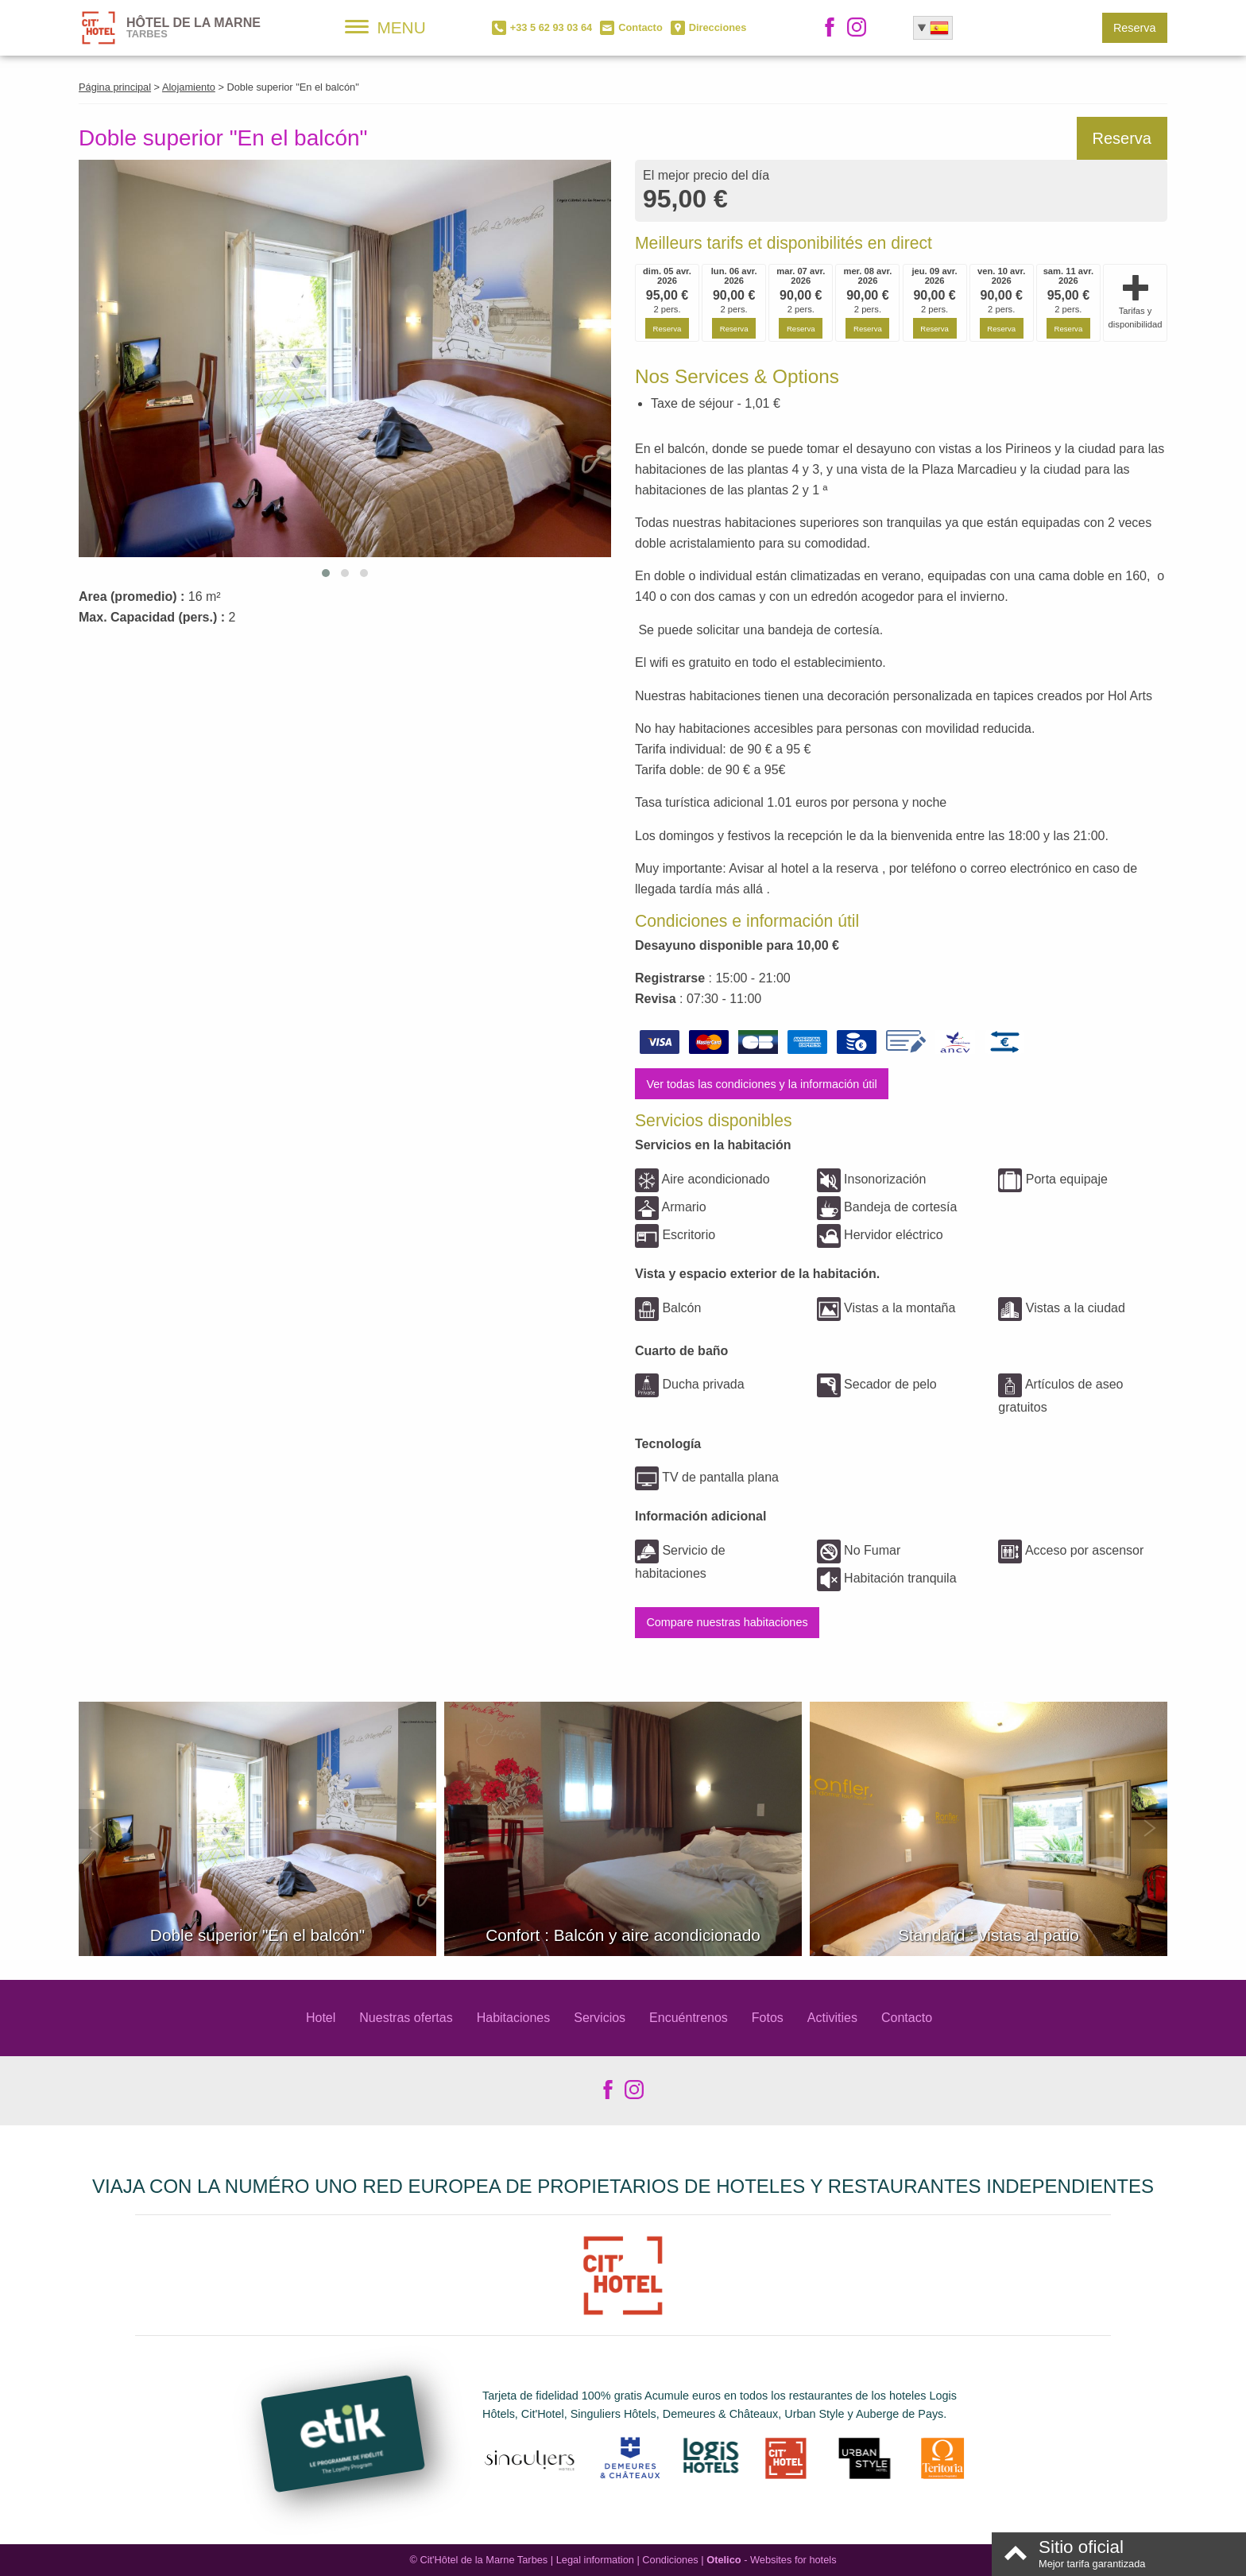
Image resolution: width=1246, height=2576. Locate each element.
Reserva (1134, 27)
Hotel (320, 2017)
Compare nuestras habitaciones (726, 1622)
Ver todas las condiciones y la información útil (761, 1084)
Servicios (599, 2017)
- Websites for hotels (771, 2560)
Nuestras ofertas (405, 2017)
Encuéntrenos (688, 2017)
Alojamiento (188, 87)
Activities (832, 2017)
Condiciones (670, 2560)
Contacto (906, 2017)
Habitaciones (514, 2017)
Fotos (768, 2017)
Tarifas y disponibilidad (1136, 302)
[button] (325, 573)
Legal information (595, 2560)
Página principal (115, 87)
